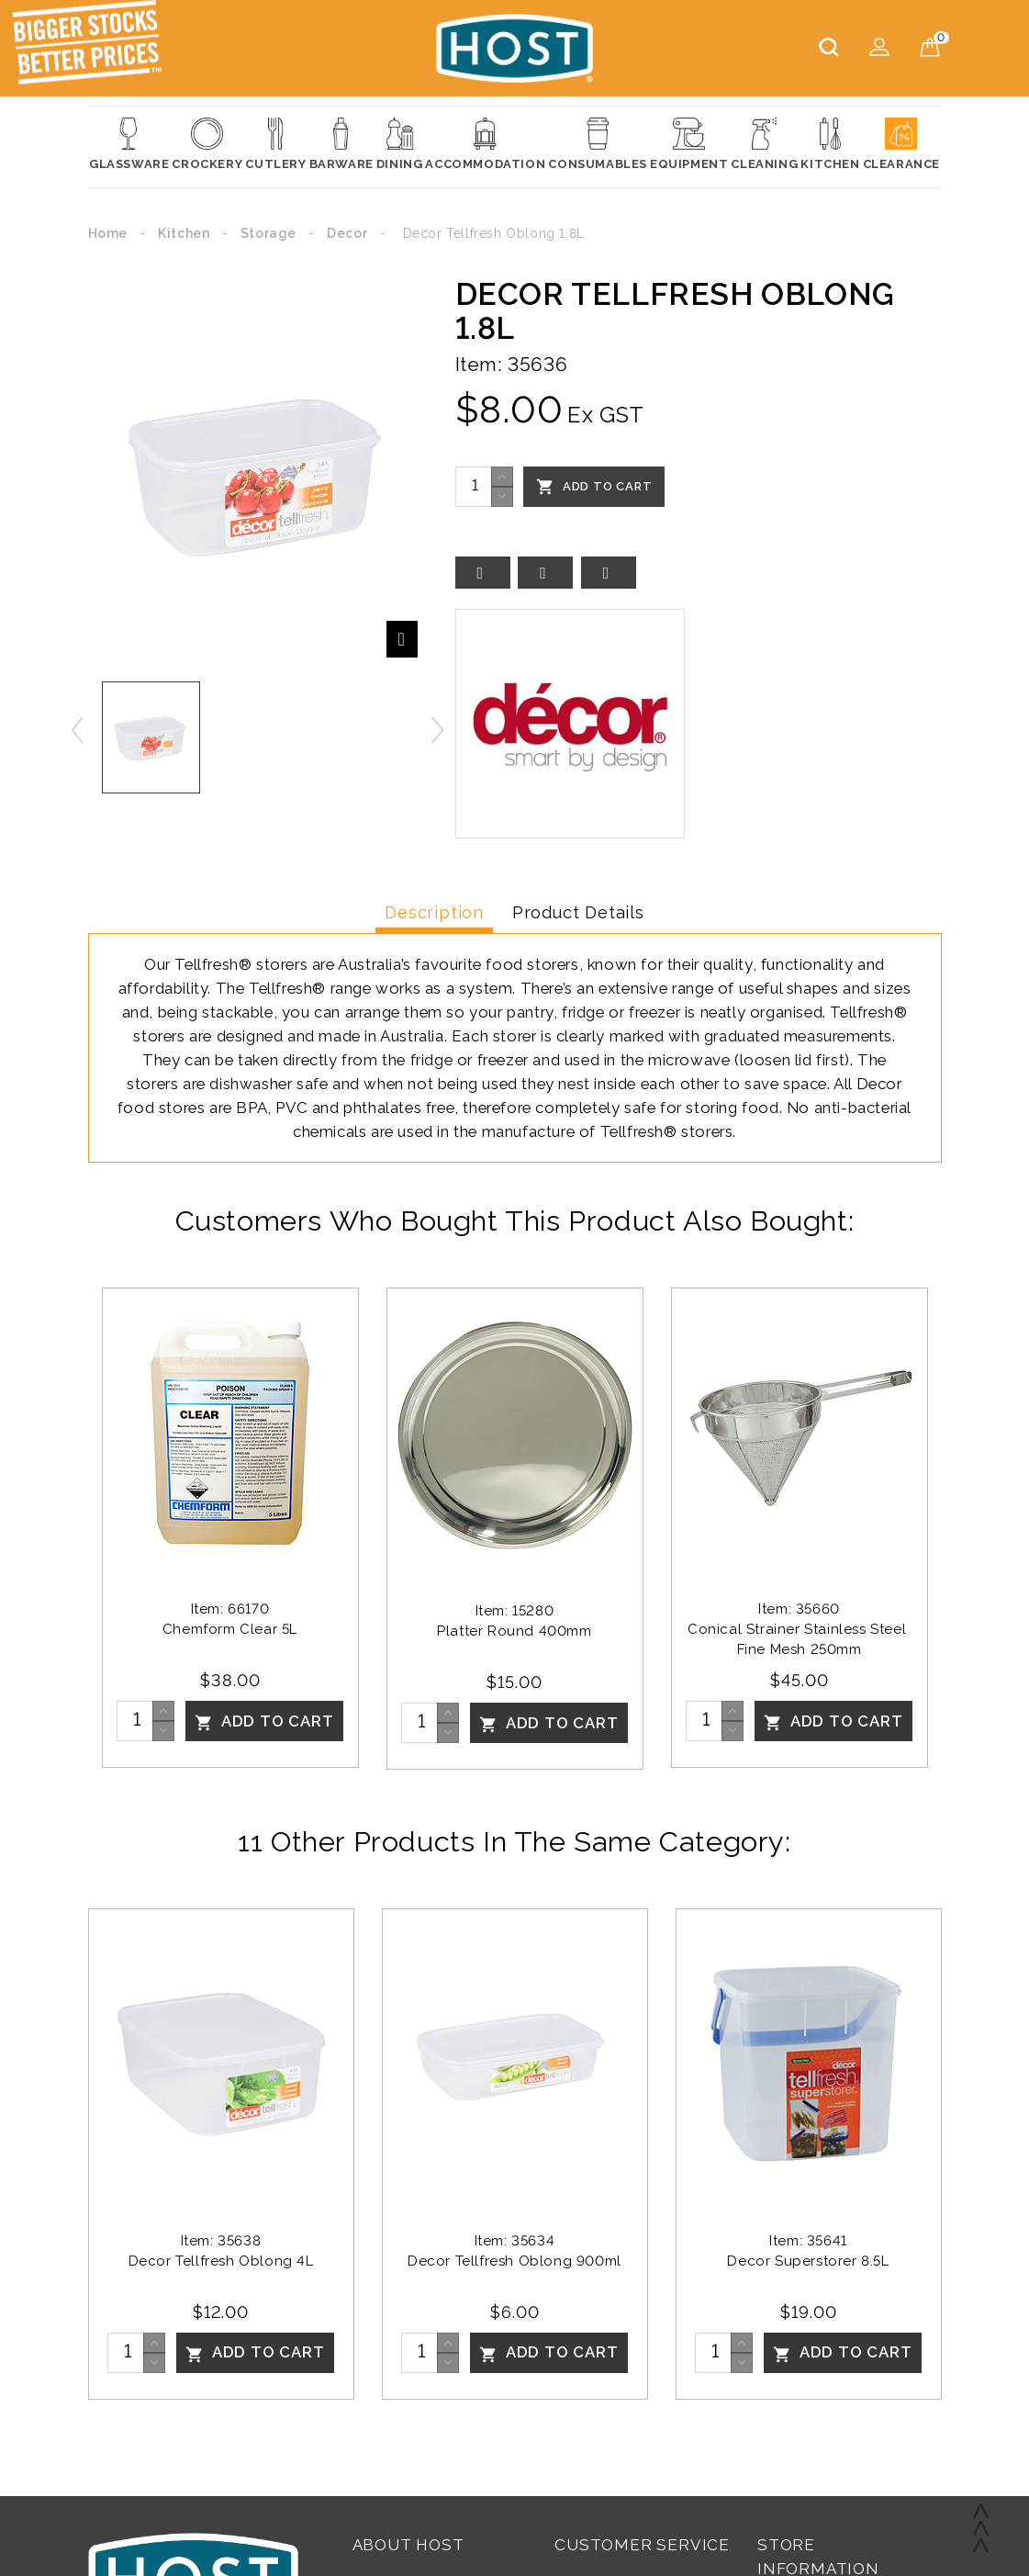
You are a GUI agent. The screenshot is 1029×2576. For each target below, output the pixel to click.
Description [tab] (434, 912)
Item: (479, 364)
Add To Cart (594, 487)
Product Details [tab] (578, 912)
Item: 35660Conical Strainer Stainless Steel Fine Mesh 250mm (799, 1629)
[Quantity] (473, 487)
